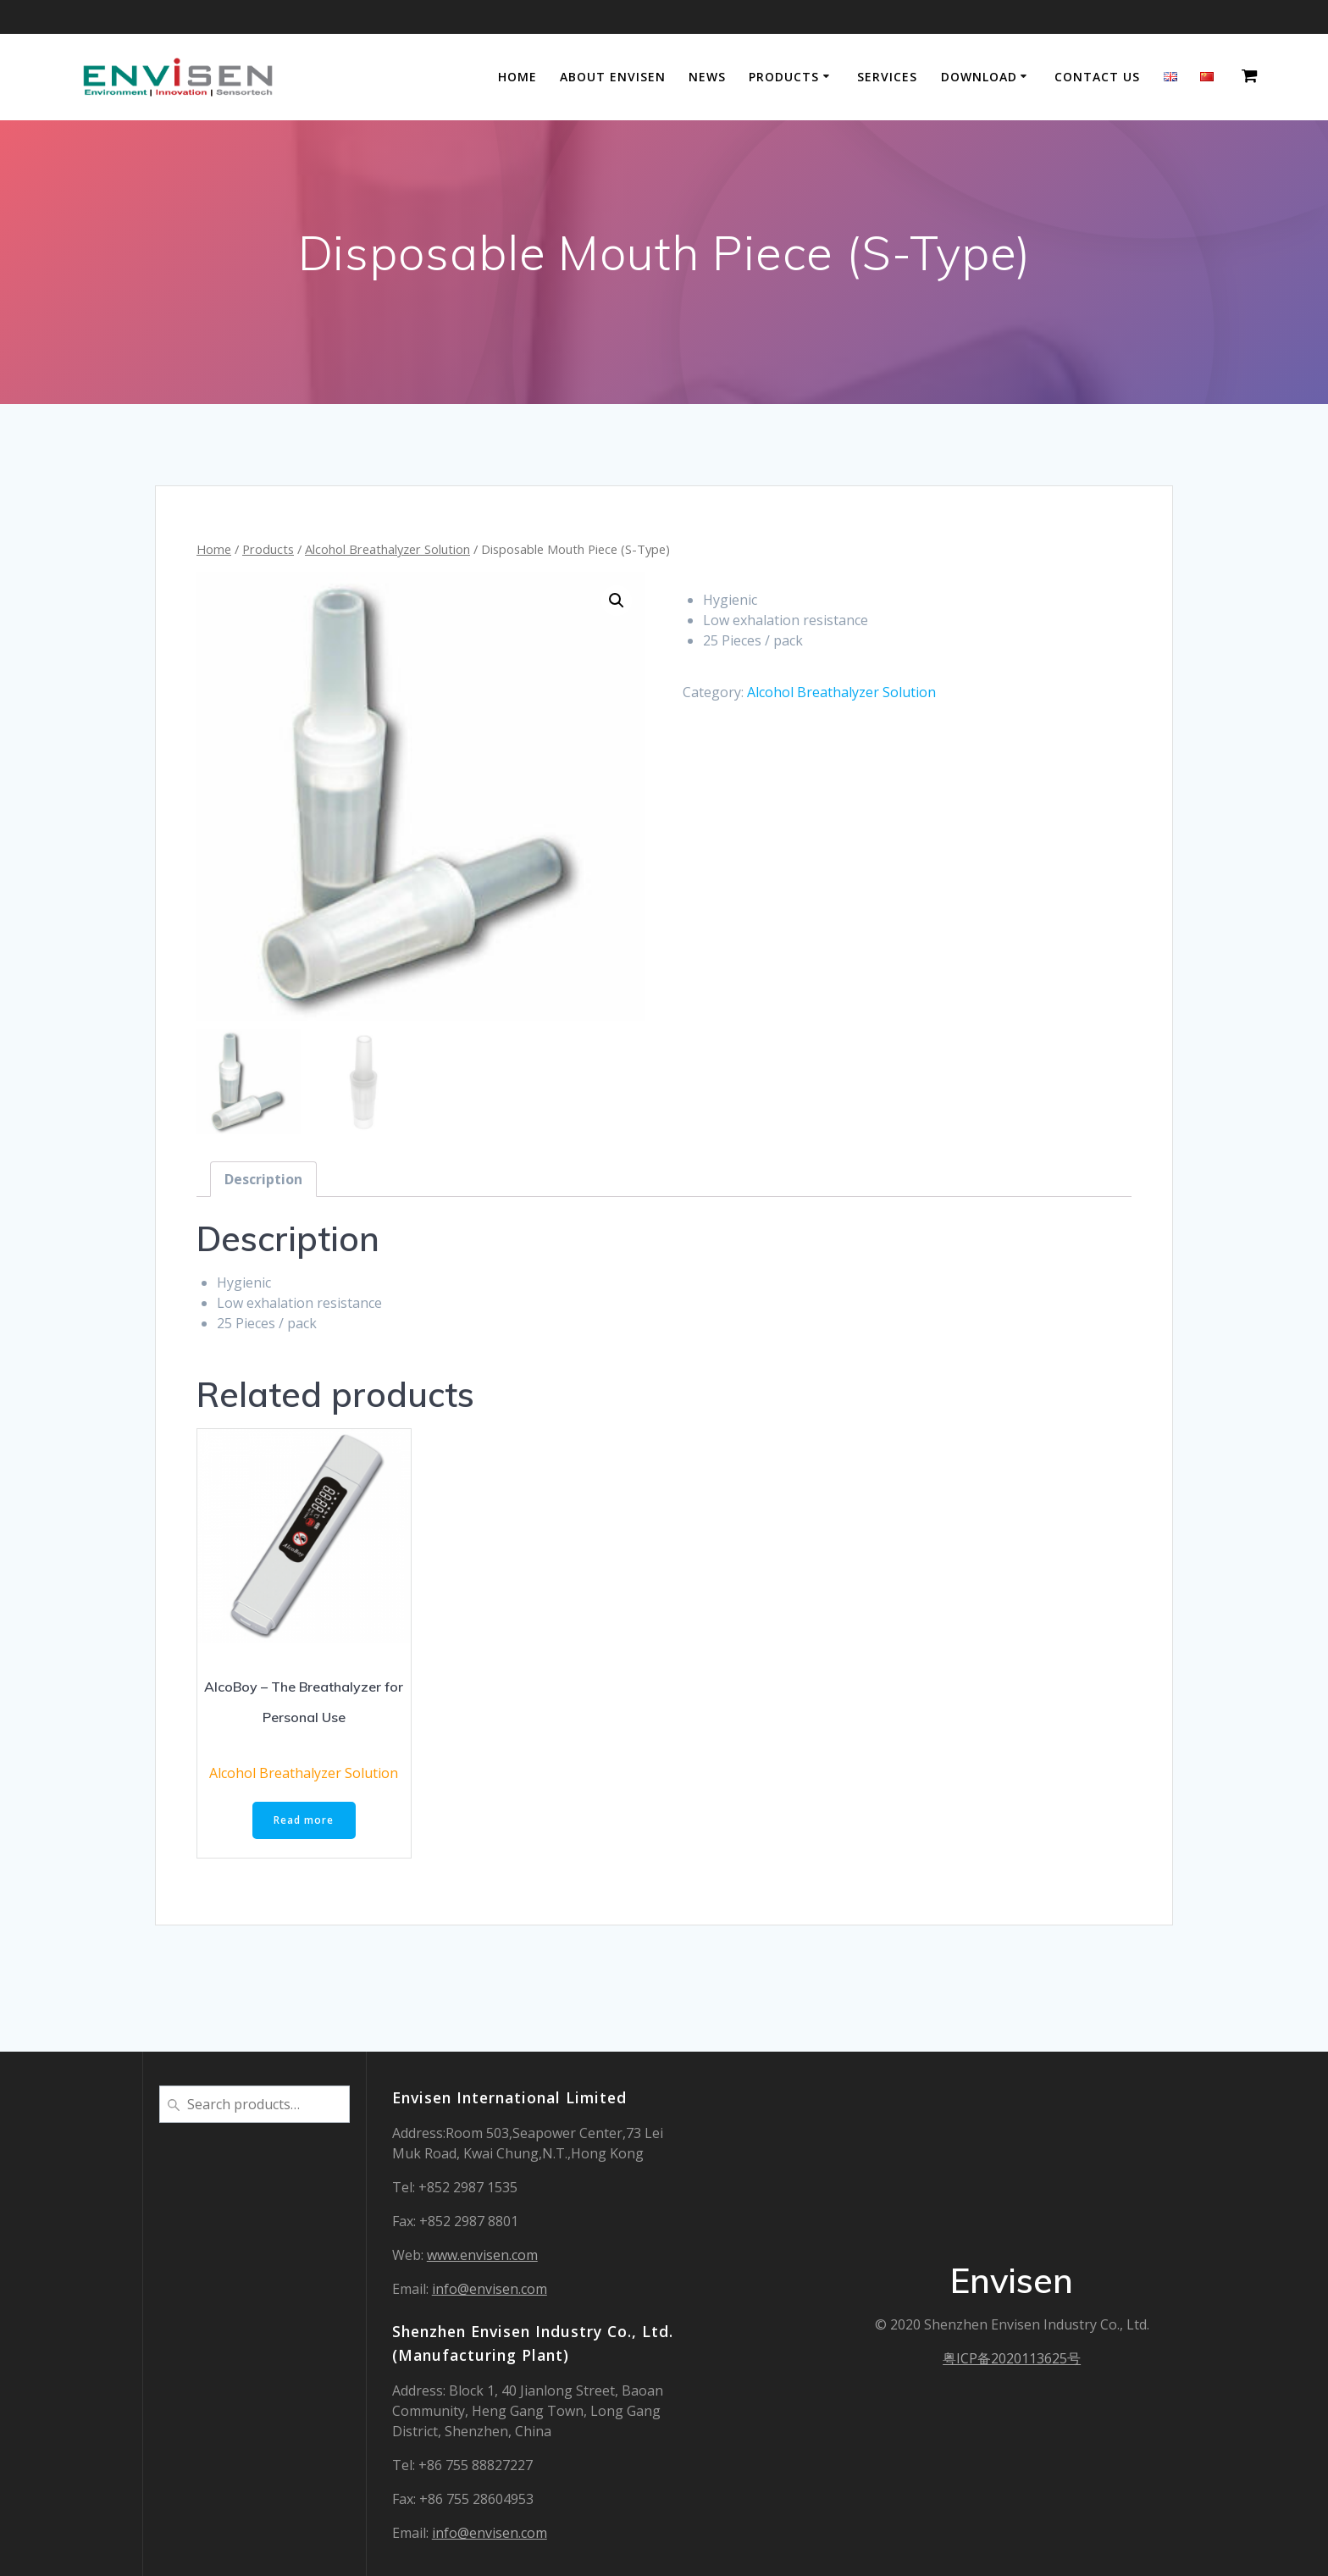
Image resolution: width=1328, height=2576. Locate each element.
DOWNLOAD (979, 77)
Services (887, 77)
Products (784, 77)
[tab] (263, 1179)
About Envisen (613, 77)
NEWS (707, 77)
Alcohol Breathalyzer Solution (387, 548)
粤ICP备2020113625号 (1012, 2358)
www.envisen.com (482, 2255)
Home (517, 77)
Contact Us (1097, 77)
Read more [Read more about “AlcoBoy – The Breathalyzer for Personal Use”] (304, 1821)
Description (263, 1179)
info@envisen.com (489, 2289)
